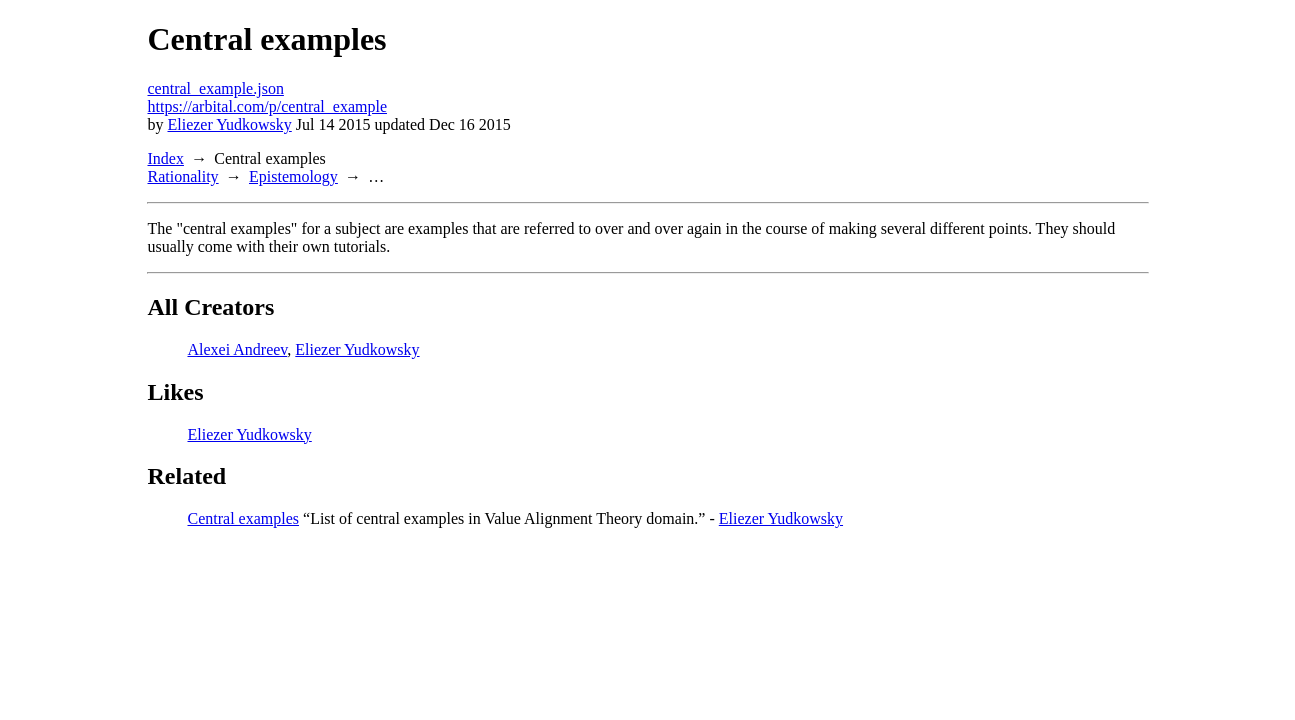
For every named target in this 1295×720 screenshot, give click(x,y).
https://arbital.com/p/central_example (267, 106)
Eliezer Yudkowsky (230, 124)
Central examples (244, 518)
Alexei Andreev (238, 349)
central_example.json (216, 88)
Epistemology (293, 176)
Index (166, 158)
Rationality (183, 176)
